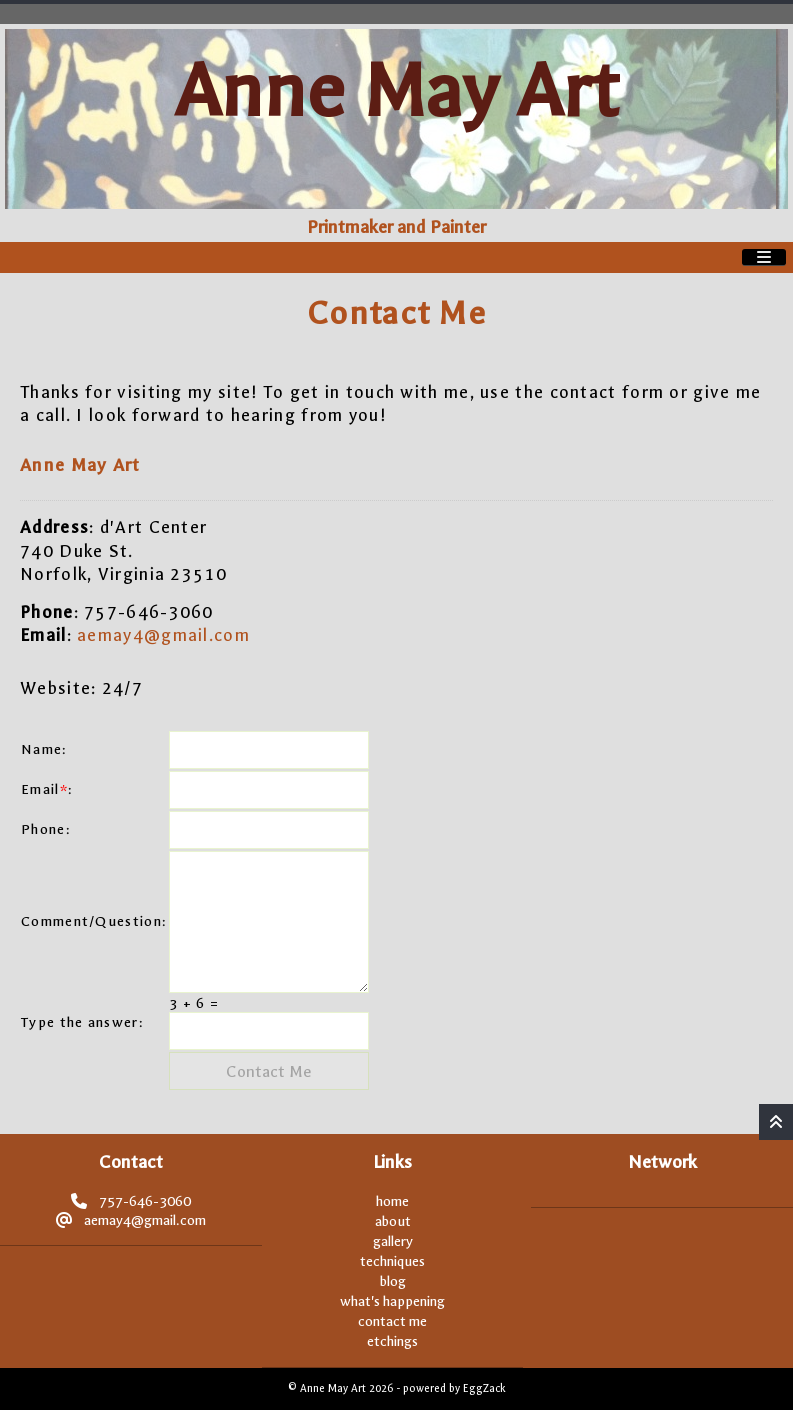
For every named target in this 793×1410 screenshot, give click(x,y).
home (392, 1201)
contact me (392, 1321)
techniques (392, 1261)
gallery (393, 1241)
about (393, 1221)
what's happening (392, 1301)
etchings (392, 1341)
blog (393, 1281)
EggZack (484, 1388)
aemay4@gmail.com (163, 635)
